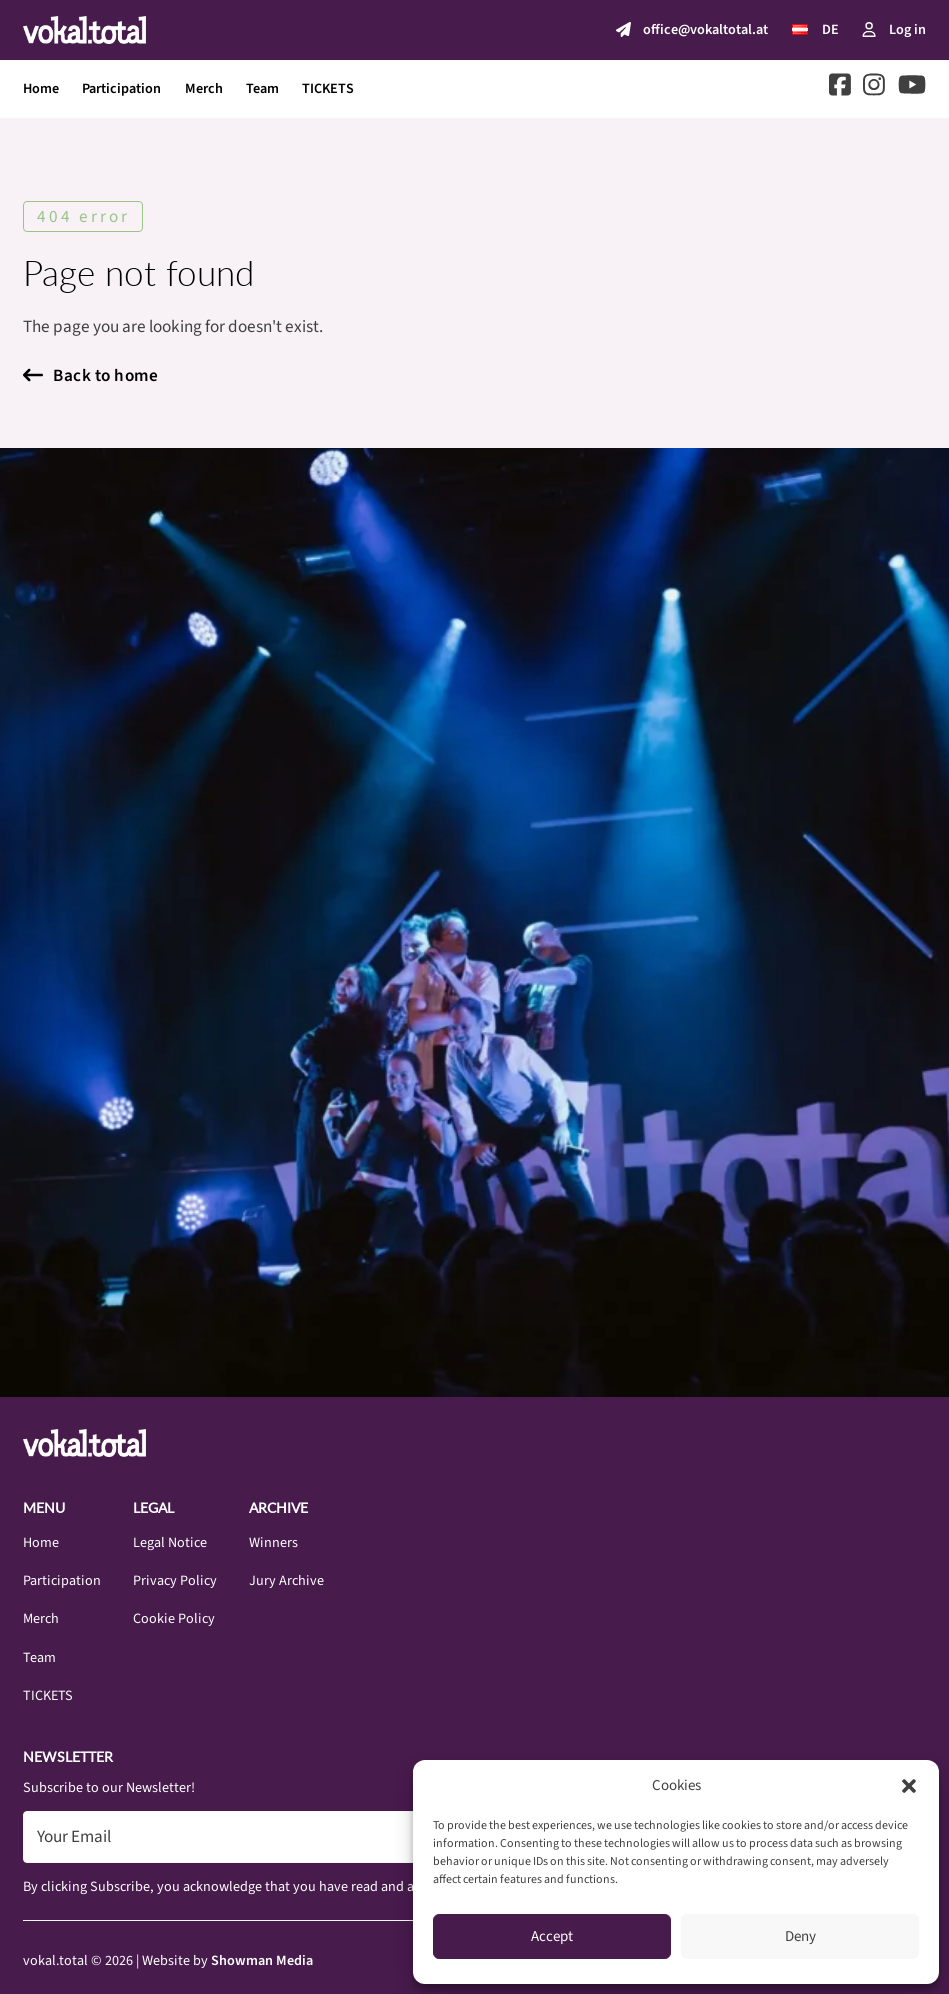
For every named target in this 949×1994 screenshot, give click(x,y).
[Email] (322, 1837)
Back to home (90, 375)
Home (41, 88)
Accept (552, 1936)
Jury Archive (286, 1580)
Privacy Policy (175, 1580)
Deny (800, 1936)
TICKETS (328, 88)
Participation (121, 88)
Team (262, 88)
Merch (204, 88)
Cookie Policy (174, 1618)
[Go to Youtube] (912, 88)
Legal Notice (170, 1542)
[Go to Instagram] (874, 88)
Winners (273, 1542)
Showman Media (262, 1960)
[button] (909, 1786)
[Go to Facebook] (840, 88)
